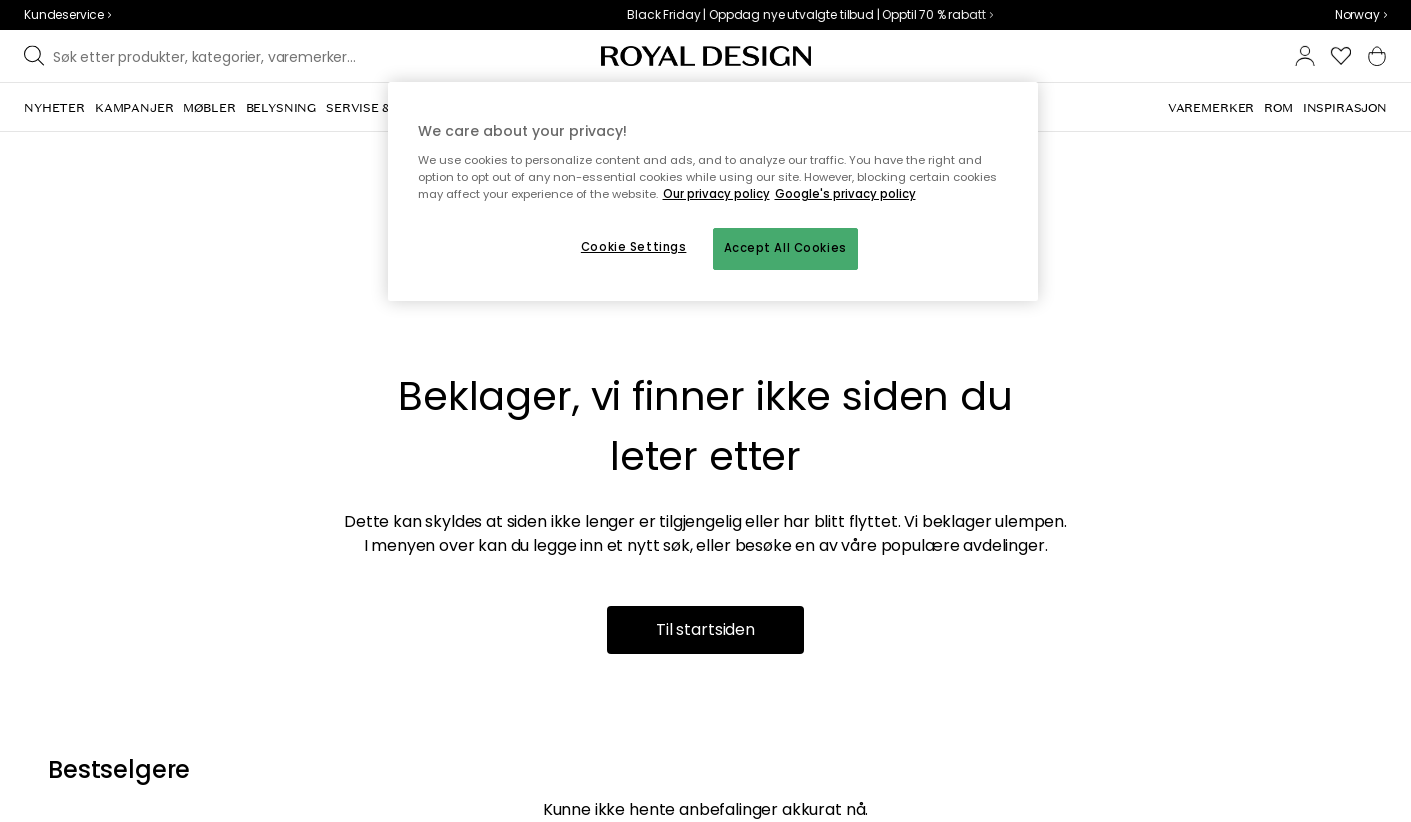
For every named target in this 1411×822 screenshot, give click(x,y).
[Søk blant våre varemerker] (211, 56)
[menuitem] (54, 108)
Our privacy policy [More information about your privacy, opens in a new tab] (716, 194)
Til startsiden (705, 629)
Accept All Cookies (785, 248)
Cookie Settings (634, 247)
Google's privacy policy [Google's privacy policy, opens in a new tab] (845, 194)
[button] (1361, 15)
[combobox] (1361, 15)
